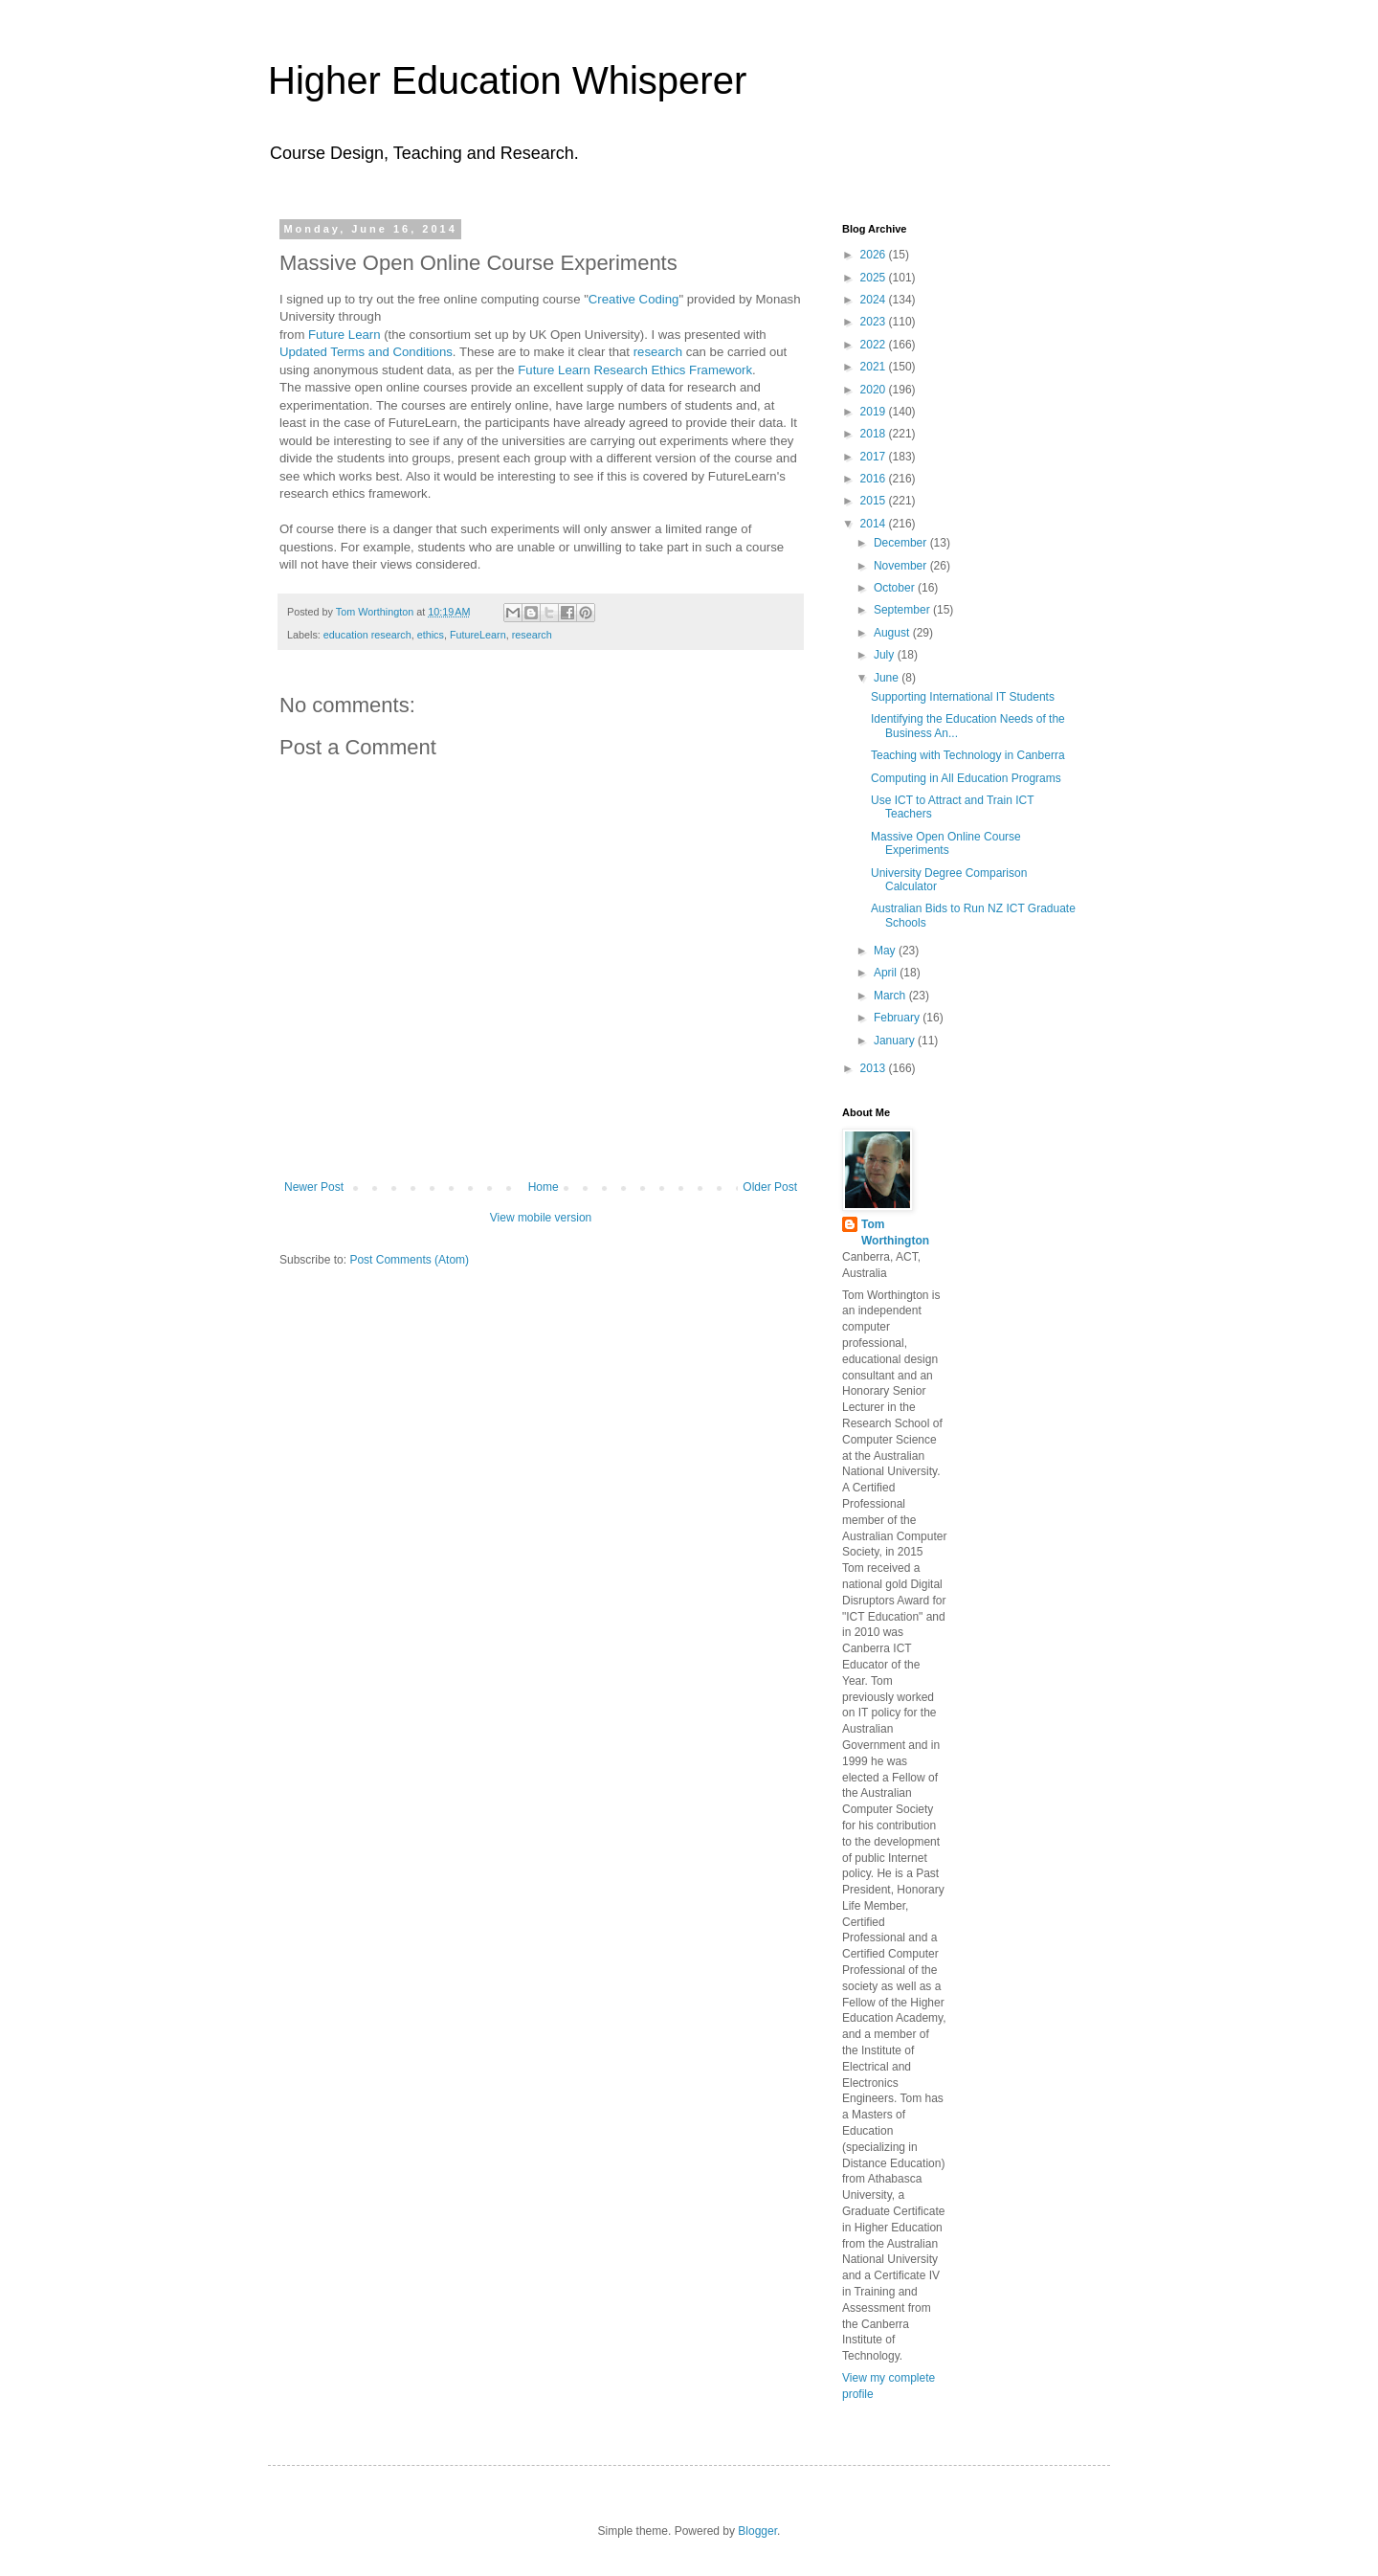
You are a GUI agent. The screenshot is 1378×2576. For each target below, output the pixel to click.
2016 (874, 478)
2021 (874, 366)
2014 (874, 523)
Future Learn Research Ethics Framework (635, 370)
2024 (874, 299)
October (896, 587)
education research (367, 634)
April (887, 972)
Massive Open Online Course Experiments (946, 843)
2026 (874, 254)
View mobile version (541, 1217)
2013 (874, 1068)
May (886, 950)
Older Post (770, 1187)
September (903, 609)
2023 (874, 321)
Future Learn (344, 334)
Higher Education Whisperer (507, 80)
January (896, 1040)
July (886, 654)
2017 (874, 456)
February (898, 1017)
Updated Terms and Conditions (366, 352)
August (893, 632)
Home (543, 1187)
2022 (874, 344)
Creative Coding (634, 299)
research (657, 352)
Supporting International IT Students (963, 697)
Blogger (757, 2531)
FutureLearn (478, 634)
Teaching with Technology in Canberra (968, 755)
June (887, 677)
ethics (430, 634)
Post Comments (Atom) (409, 1259)
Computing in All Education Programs (966, 778)
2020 (874, 389)
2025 (874, 277)
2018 (874, 433)
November (902, 565)
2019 (874, 411)
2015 (874, 500)
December (902, 542)
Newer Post (314, 1187)
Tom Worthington (895, 1232)
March (891, 995)
